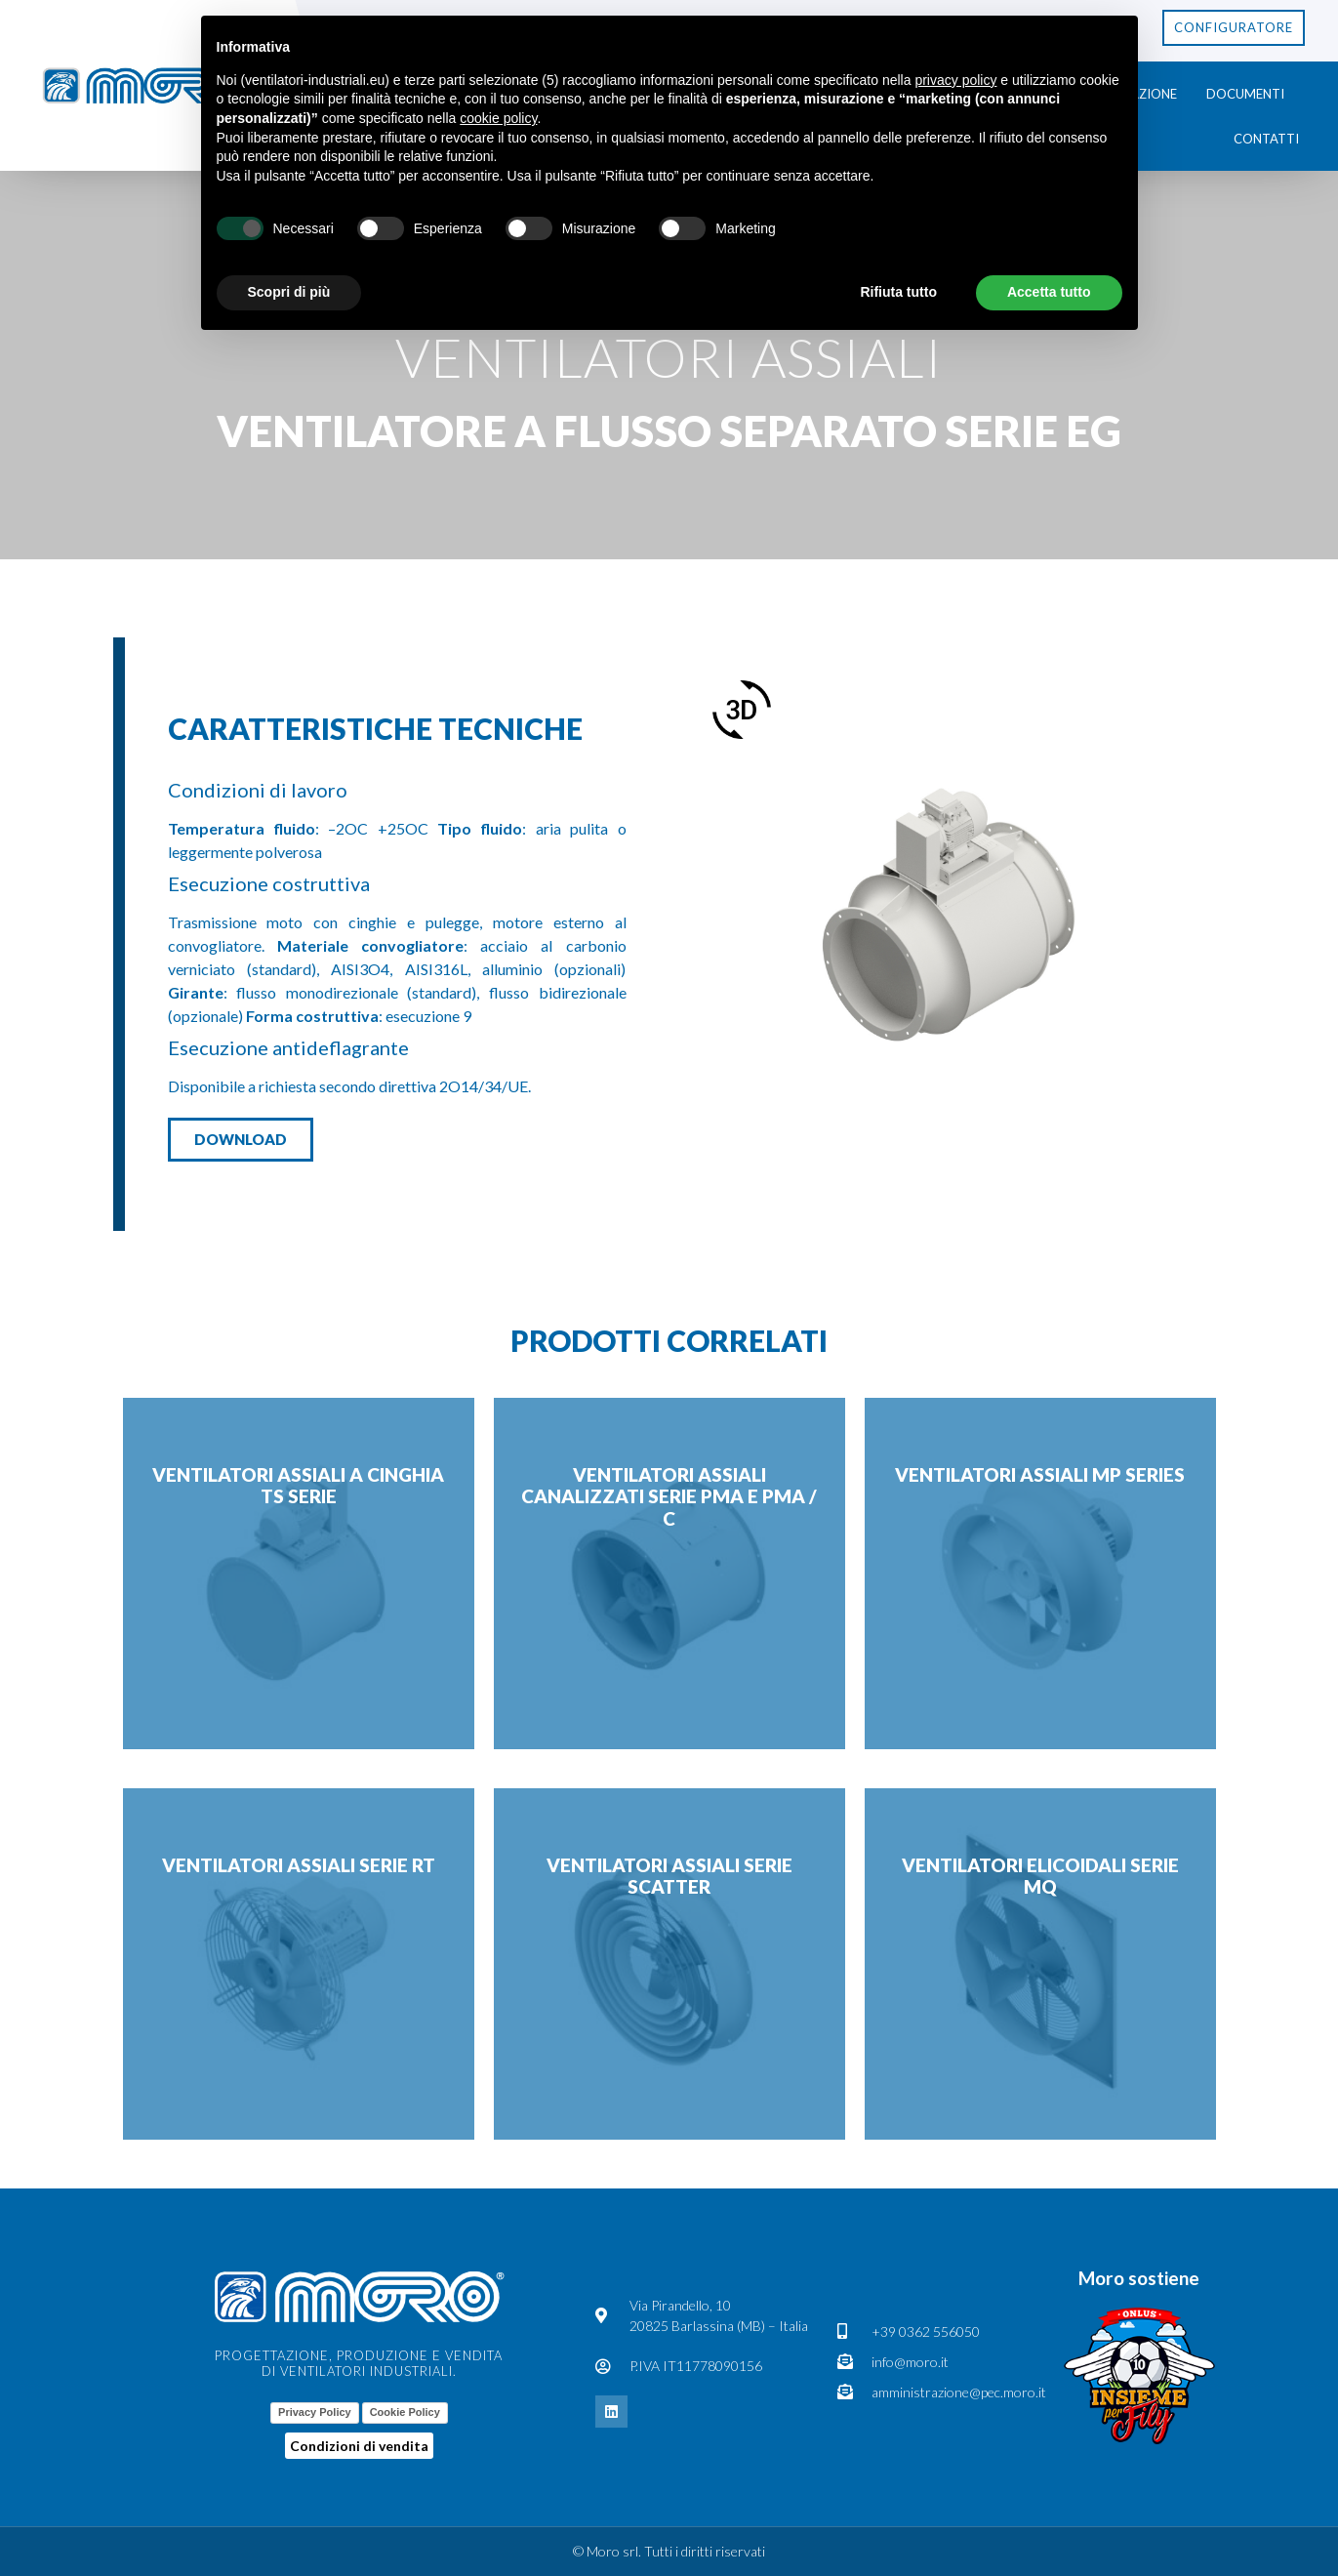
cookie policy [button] (498, 118)
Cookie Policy (405, 2412)
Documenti (1245, 94)
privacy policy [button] (955, 80)
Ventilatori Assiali (669, 357)
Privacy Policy (314, 2412)
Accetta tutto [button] (1049, 292)
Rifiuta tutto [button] (898, 292)
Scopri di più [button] (289, 292)
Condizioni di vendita (359, 2445)
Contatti (1266, 138)
